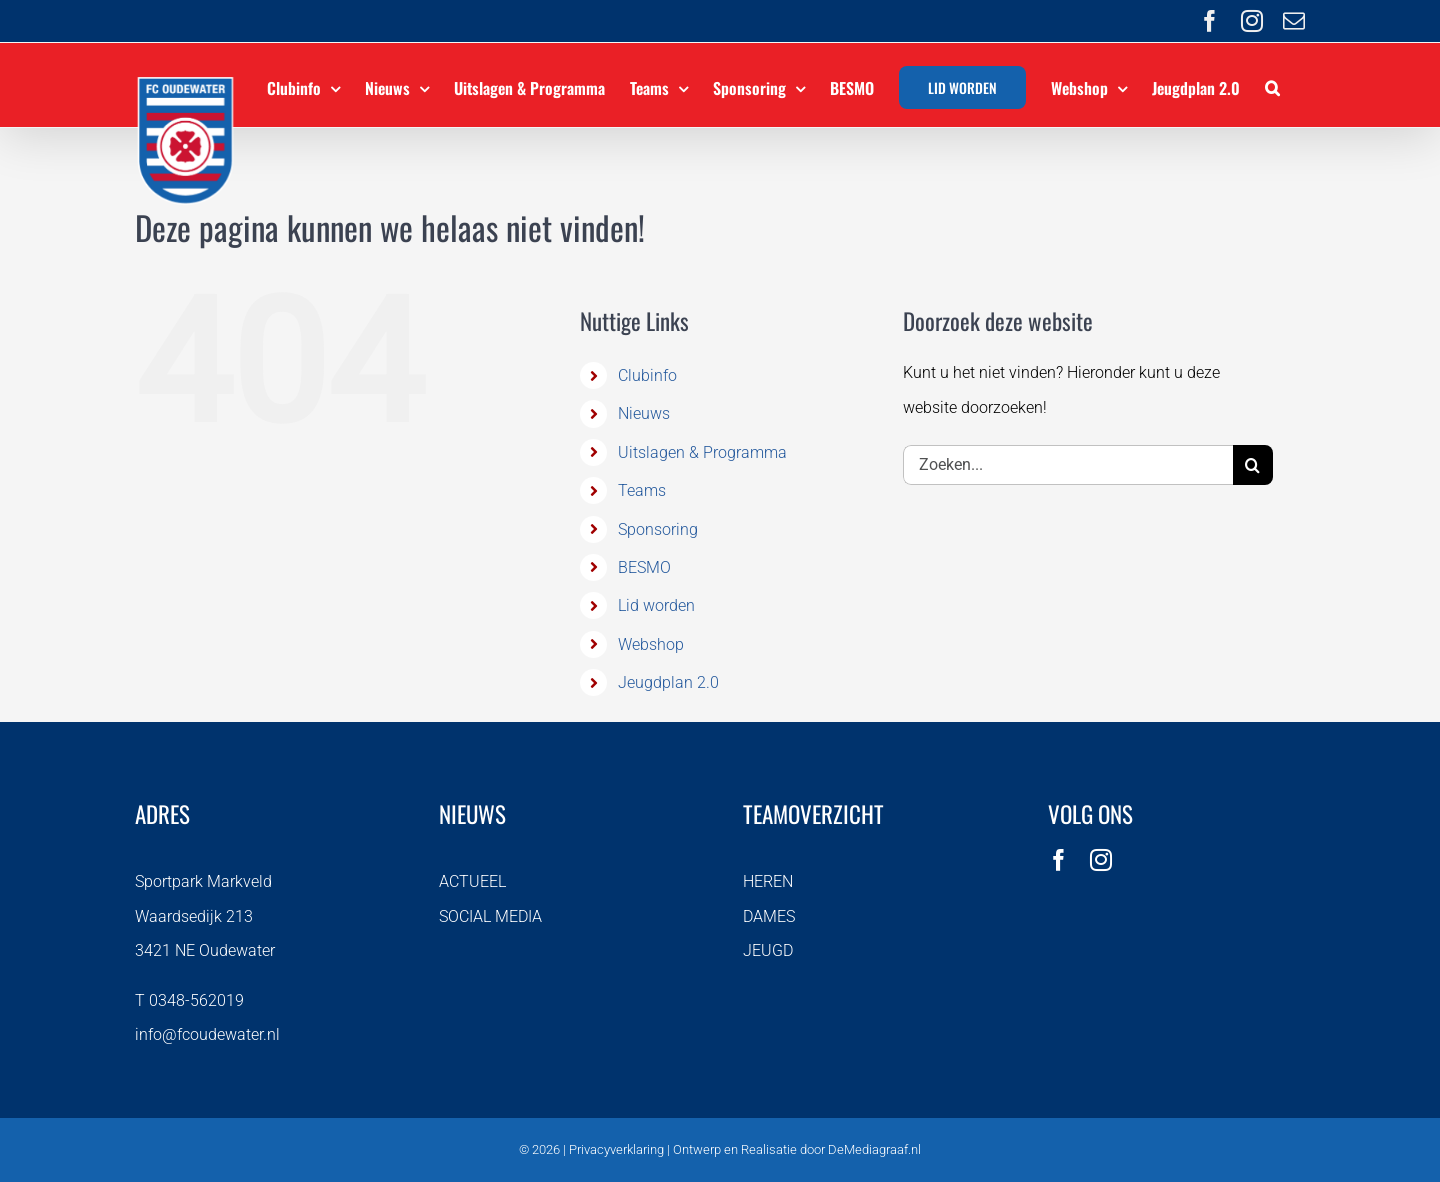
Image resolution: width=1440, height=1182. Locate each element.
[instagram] (1101, 860)
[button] (1272, 85)
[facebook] (1059, 860)
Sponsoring (658, 529)
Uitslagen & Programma (702, 452)
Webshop (651, 644)
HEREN (768, 881)
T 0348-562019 (189, 1000)
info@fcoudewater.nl (207, 1034)
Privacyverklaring (616, 1149)
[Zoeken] (1253, 465)
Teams (642, 490)
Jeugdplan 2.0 (668, 682)
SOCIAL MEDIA (490, 916)
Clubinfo (647, 375)
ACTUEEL (472, 881)
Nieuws (644, 413)
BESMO (644, 567)
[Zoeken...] (1068, 465)
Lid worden (656, 605)
